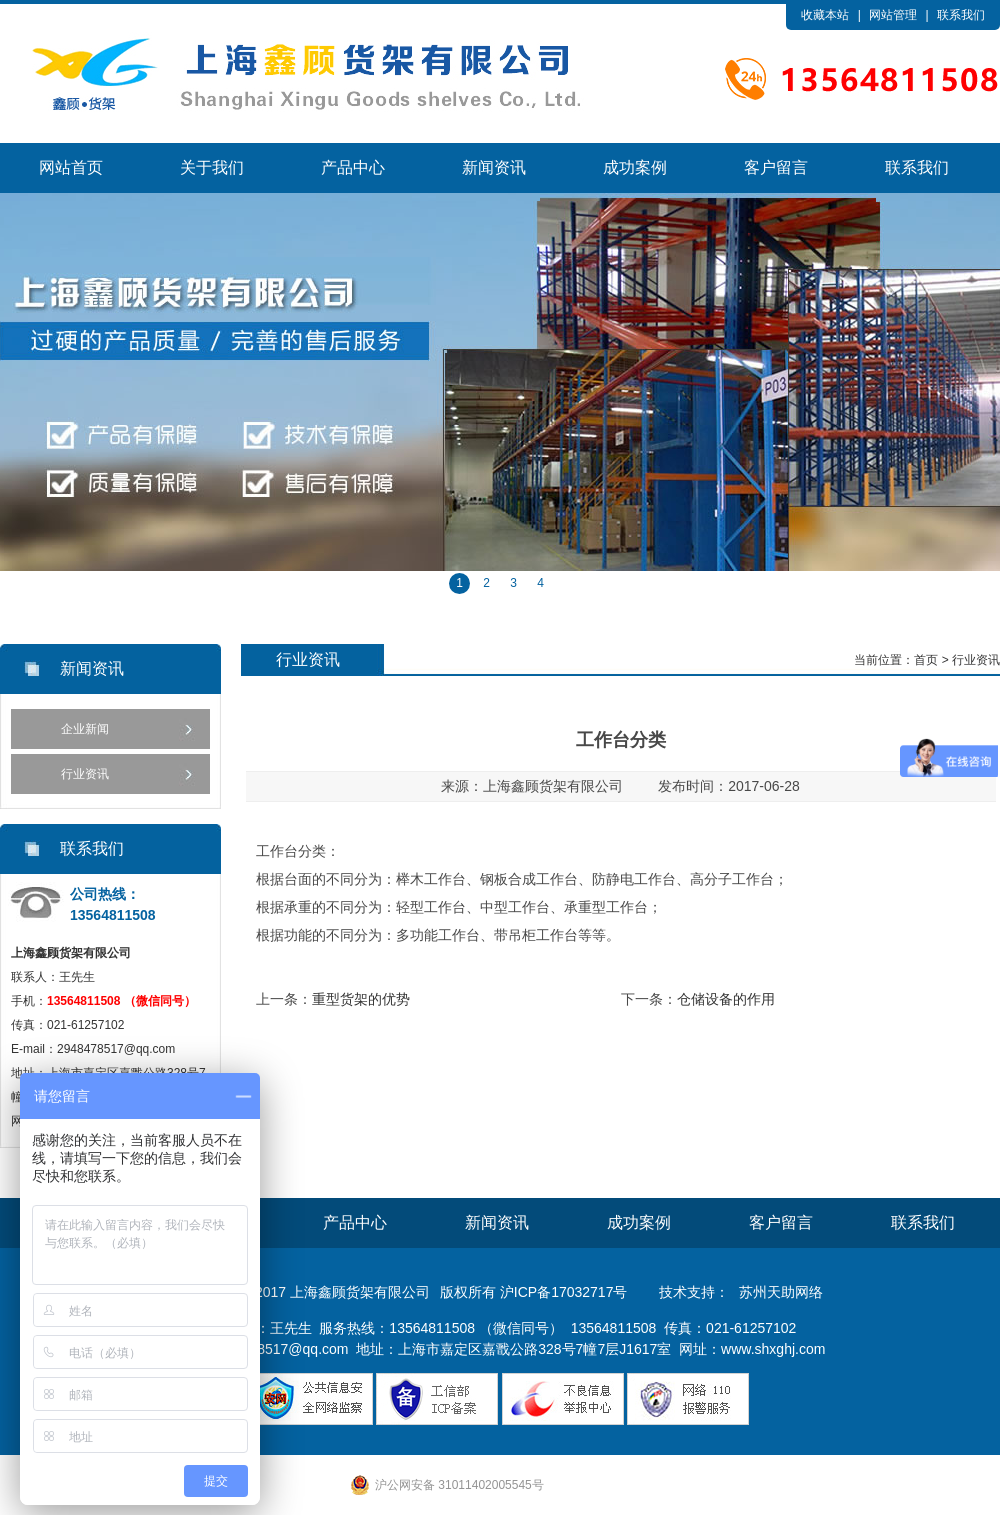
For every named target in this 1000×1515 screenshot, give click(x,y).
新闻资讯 (494, 167)
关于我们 (212, 167)
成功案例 (635, 167)
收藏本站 (825, 15)
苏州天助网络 (781, 1292)
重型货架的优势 (361, 999)
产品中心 (353, 167)
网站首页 (71, 167)
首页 (926, 660)
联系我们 (961, 15)
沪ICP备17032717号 (564, 1292)
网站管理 (893, 15)
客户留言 (776, 167)
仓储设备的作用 (726, 999)
